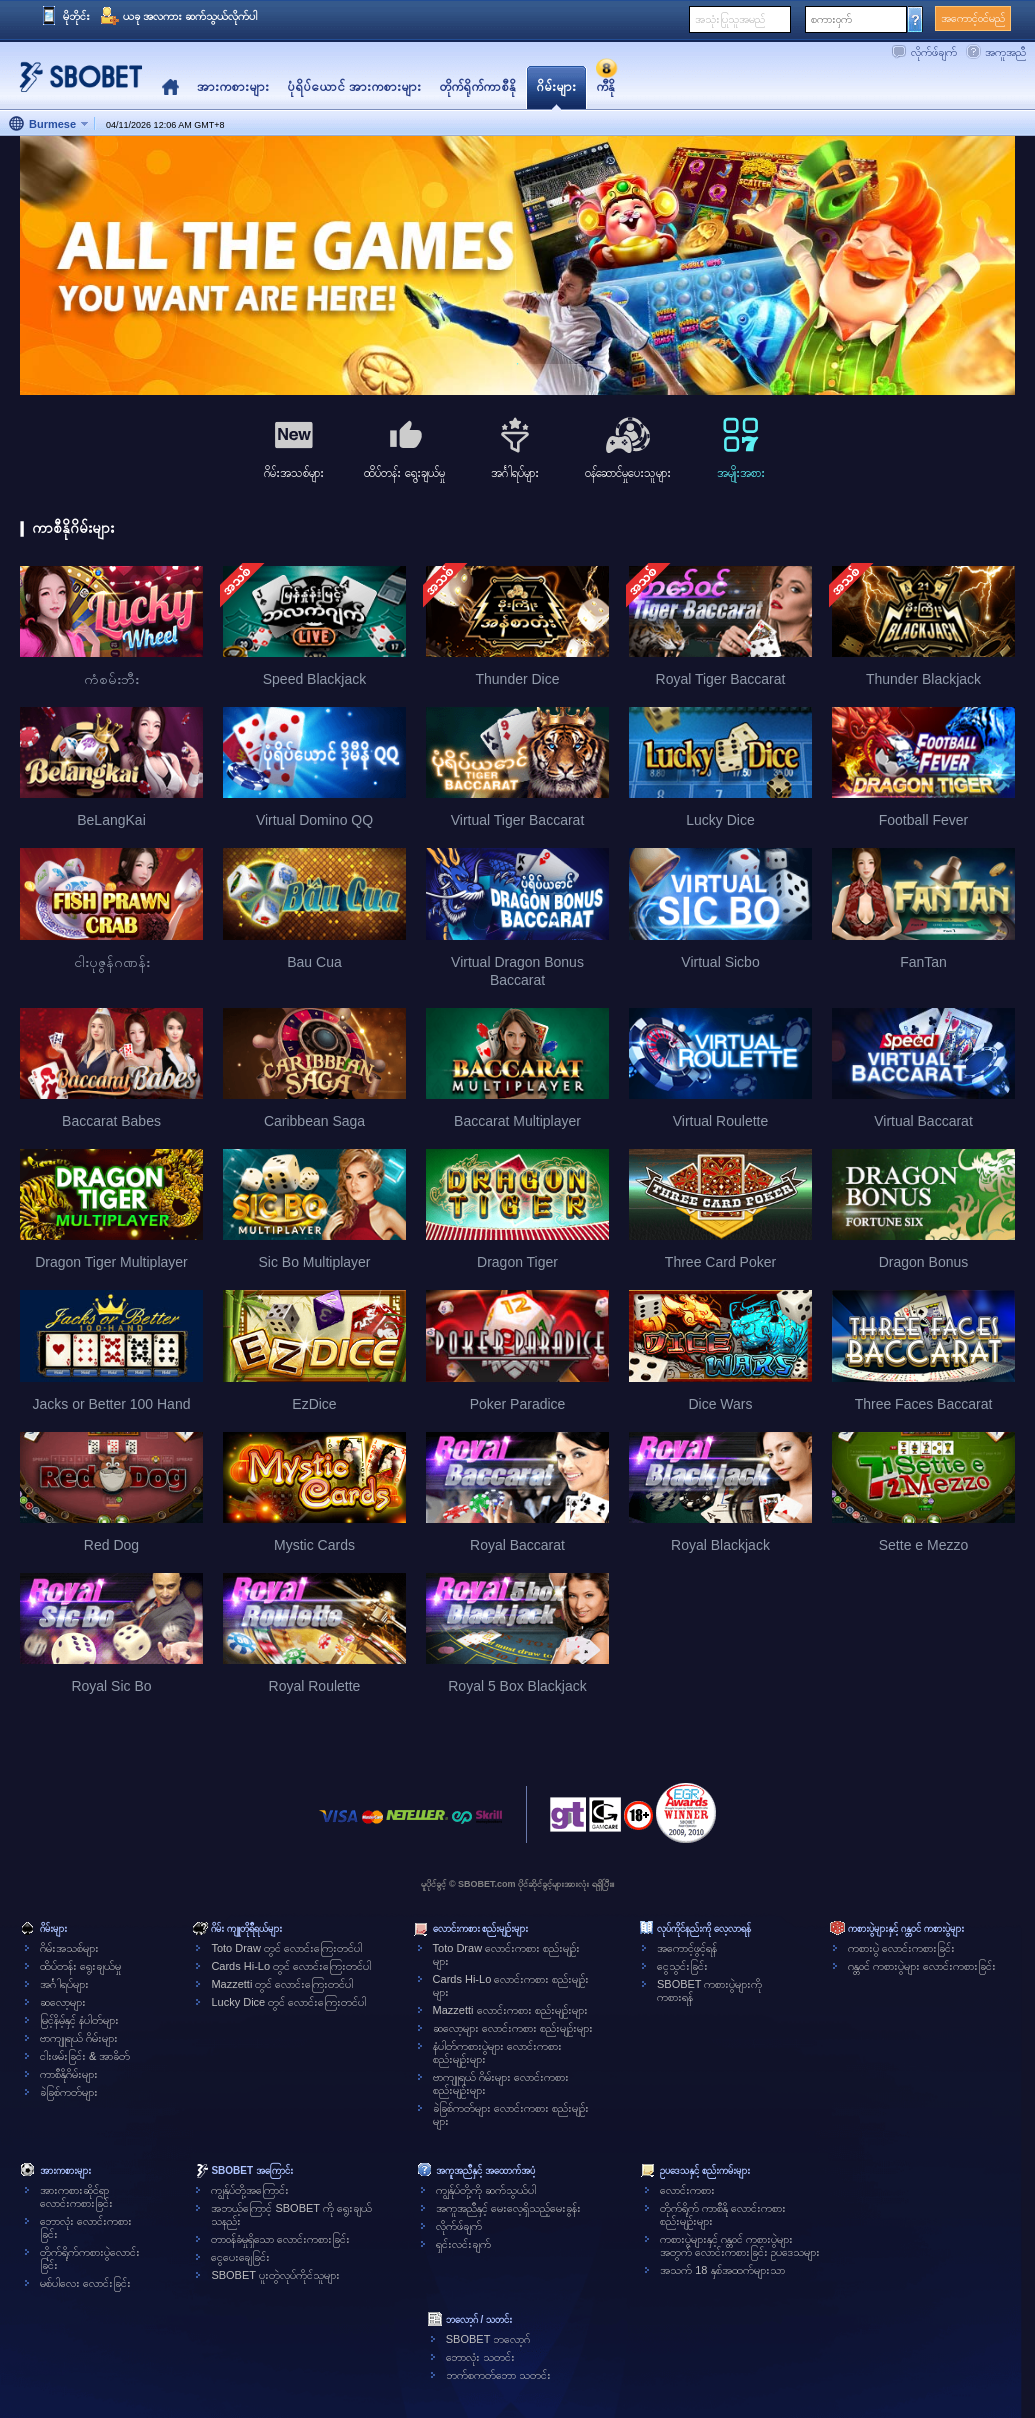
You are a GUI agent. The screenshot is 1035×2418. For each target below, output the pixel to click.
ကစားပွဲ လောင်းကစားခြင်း (901, 1948)
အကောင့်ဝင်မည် (973, 18)
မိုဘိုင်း (76, 16)
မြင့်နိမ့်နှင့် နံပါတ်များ (79, 2020)
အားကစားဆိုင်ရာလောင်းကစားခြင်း (76, 2196)
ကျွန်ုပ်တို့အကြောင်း (250, 2190)
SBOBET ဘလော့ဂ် (488, 2339)
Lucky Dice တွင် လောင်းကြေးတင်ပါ (288, 2002)
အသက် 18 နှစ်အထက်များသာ (722, 2270)
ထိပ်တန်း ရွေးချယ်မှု (80, 1966)
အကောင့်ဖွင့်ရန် (687, 1948)
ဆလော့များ (63, 2002)
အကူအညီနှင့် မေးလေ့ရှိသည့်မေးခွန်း (508, 2208)
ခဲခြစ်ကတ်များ (69, 2092)
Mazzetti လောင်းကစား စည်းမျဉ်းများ (510, 2010)
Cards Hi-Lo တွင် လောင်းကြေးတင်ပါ (291, 1966)
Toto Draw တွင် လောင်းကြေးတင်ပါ (286, 1948)
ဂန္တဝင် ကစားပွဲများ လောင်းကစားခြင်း (922, 1966)
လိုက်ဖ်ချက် (934, 52)
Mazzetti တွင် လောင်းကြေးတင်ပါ (282, 1984)
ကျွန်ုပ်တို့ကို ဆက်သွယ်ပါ (486, 2190)
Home (170, 87)
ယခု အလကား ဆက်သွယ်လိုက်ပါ (190, 16)
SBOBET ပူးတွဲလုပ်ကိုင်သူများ (275, 2275)
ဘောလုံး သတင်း (480, 2357)
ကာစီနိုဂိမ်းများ (69, 2074)
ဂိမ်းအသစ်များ (69, 1948)
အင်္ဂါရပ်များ (64, 1984)
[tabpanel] (517, 266)
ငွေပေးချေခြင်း (240, 2257)
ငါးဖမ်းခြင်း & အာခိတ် (85, 2056)
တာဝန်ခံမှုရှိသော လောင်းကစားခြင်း (280, 2239)
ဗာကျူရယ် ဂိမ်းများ (79, 2038)
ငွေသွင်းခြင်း (682, 1966)
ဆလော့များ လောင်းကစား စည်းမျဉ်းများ (513, 2028)
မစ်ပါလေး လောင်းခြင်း (85, 2283)
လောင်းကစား (687, 2190)
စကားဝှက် (831, 19)
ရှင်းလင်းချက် (463, 2244)
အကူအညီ (1005, 52)
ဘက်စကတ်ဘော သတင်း (498, 2375)
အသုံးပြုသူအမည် (730, 19)
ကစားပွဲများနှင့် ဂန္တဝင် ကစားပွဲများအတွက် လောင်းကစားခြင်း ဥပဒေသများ (740, 2245)
